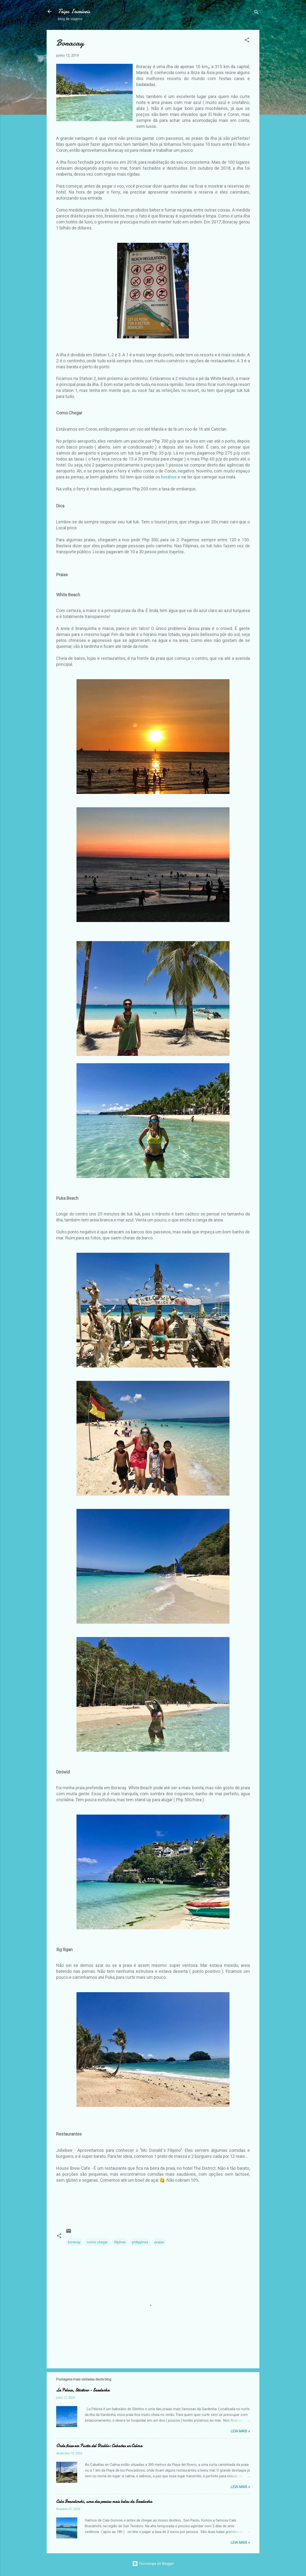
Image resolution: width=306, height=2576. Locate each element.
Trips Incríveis (74, 11)
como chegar (97, 2242)
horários (169, 476)
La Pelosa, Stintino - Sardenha (82, 2390)
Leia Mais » (240, 2431)
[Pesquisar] (256, 13)
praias (159, 2242)
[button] (247, 40)
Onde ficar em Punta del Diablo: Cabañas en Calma (99, 2446)
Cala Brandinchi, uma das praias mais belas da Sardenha (104, 2502)
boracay (74, 2242)
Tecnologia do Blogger (153, 2563)
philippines (140, 2242)
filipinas (120, 2242)
